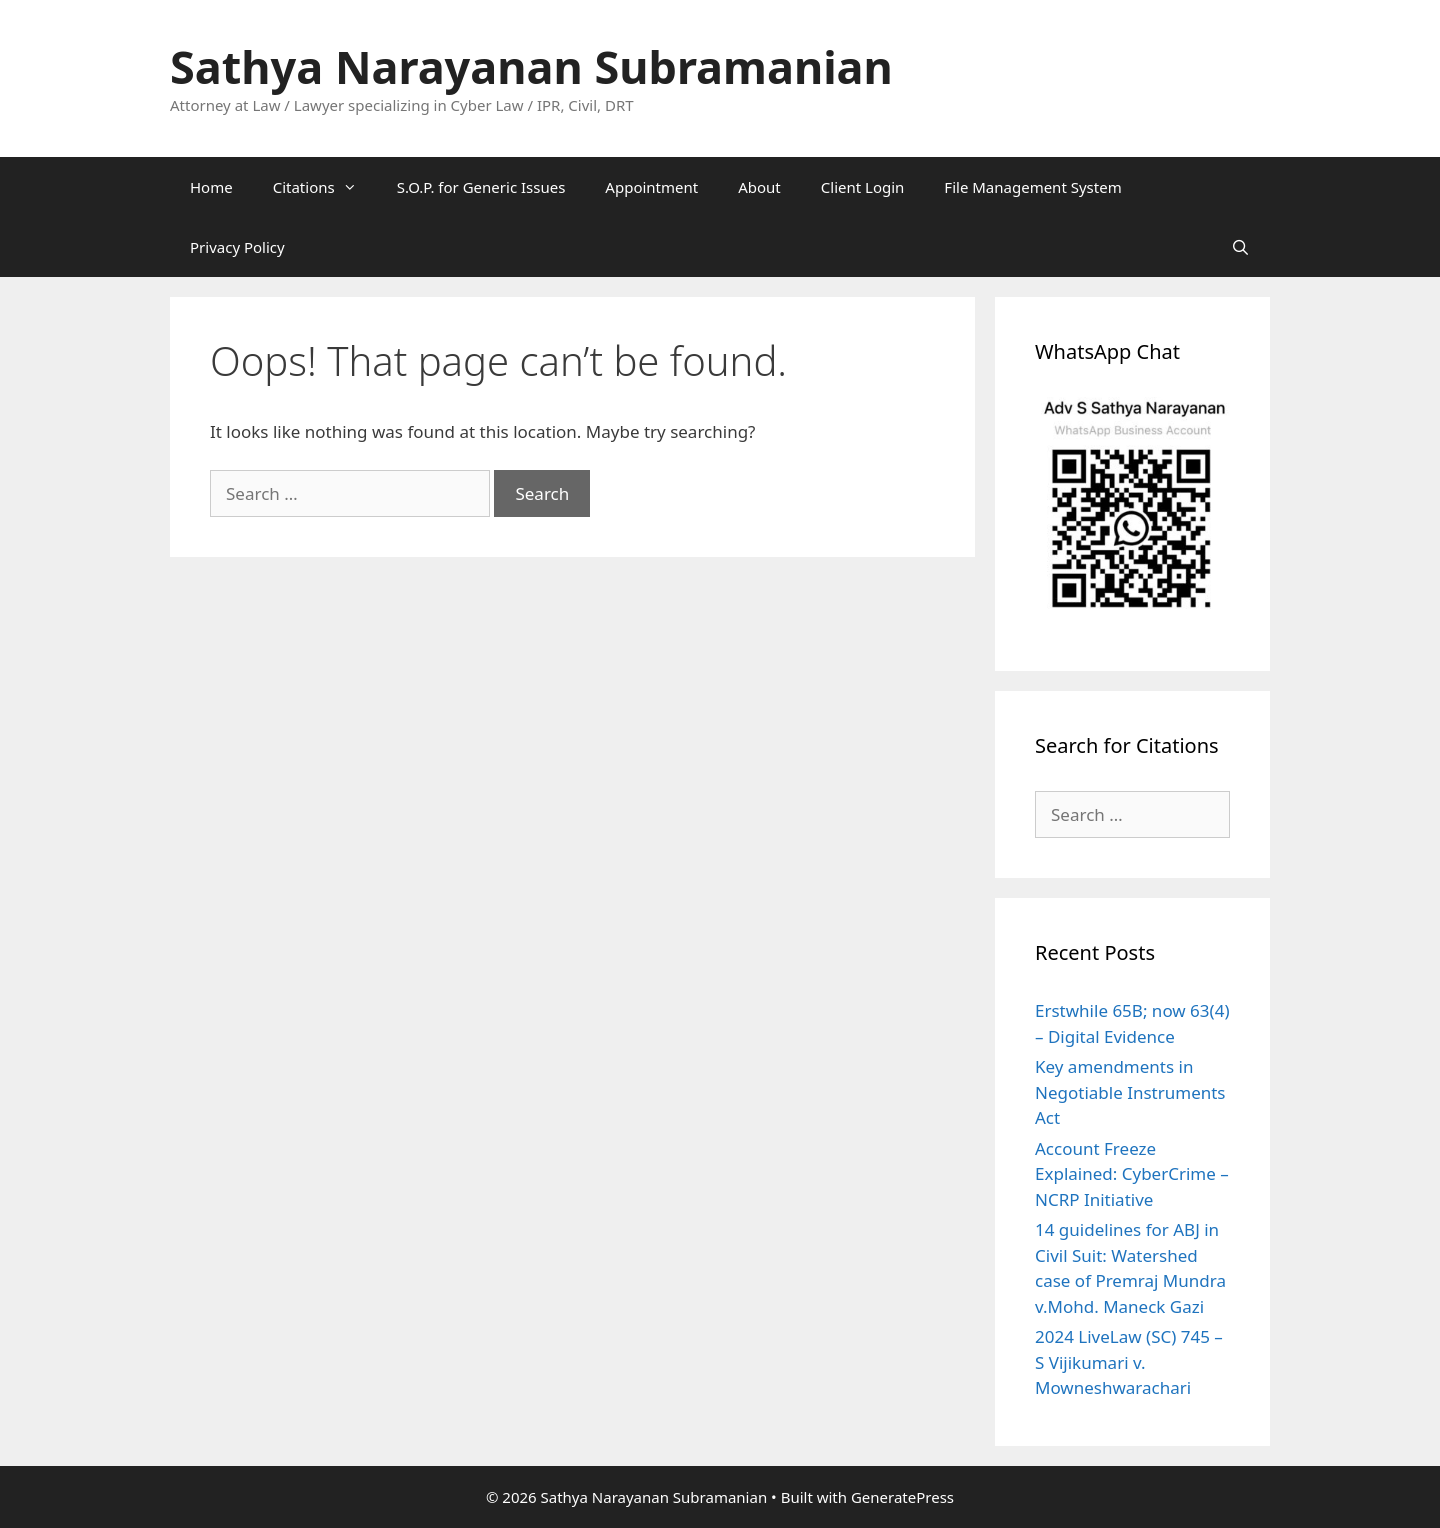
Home (211, 187)
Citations (325, 187)
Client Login (863, 187)
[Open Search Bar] (1240, 247)
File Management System (1032, 187)
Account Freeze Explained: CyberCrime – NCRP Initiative (1132, 1174)
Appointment (651, 187)
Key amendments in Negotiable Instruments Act (1130, 1092)
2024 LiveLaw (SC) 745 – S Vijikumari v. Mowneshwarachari (1129, 1362)
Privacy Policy (237, 247)
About (759, 187)
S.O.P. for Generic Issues (481, 187)
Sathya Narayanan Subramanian (531, 66)
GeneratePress (902, 1497)
